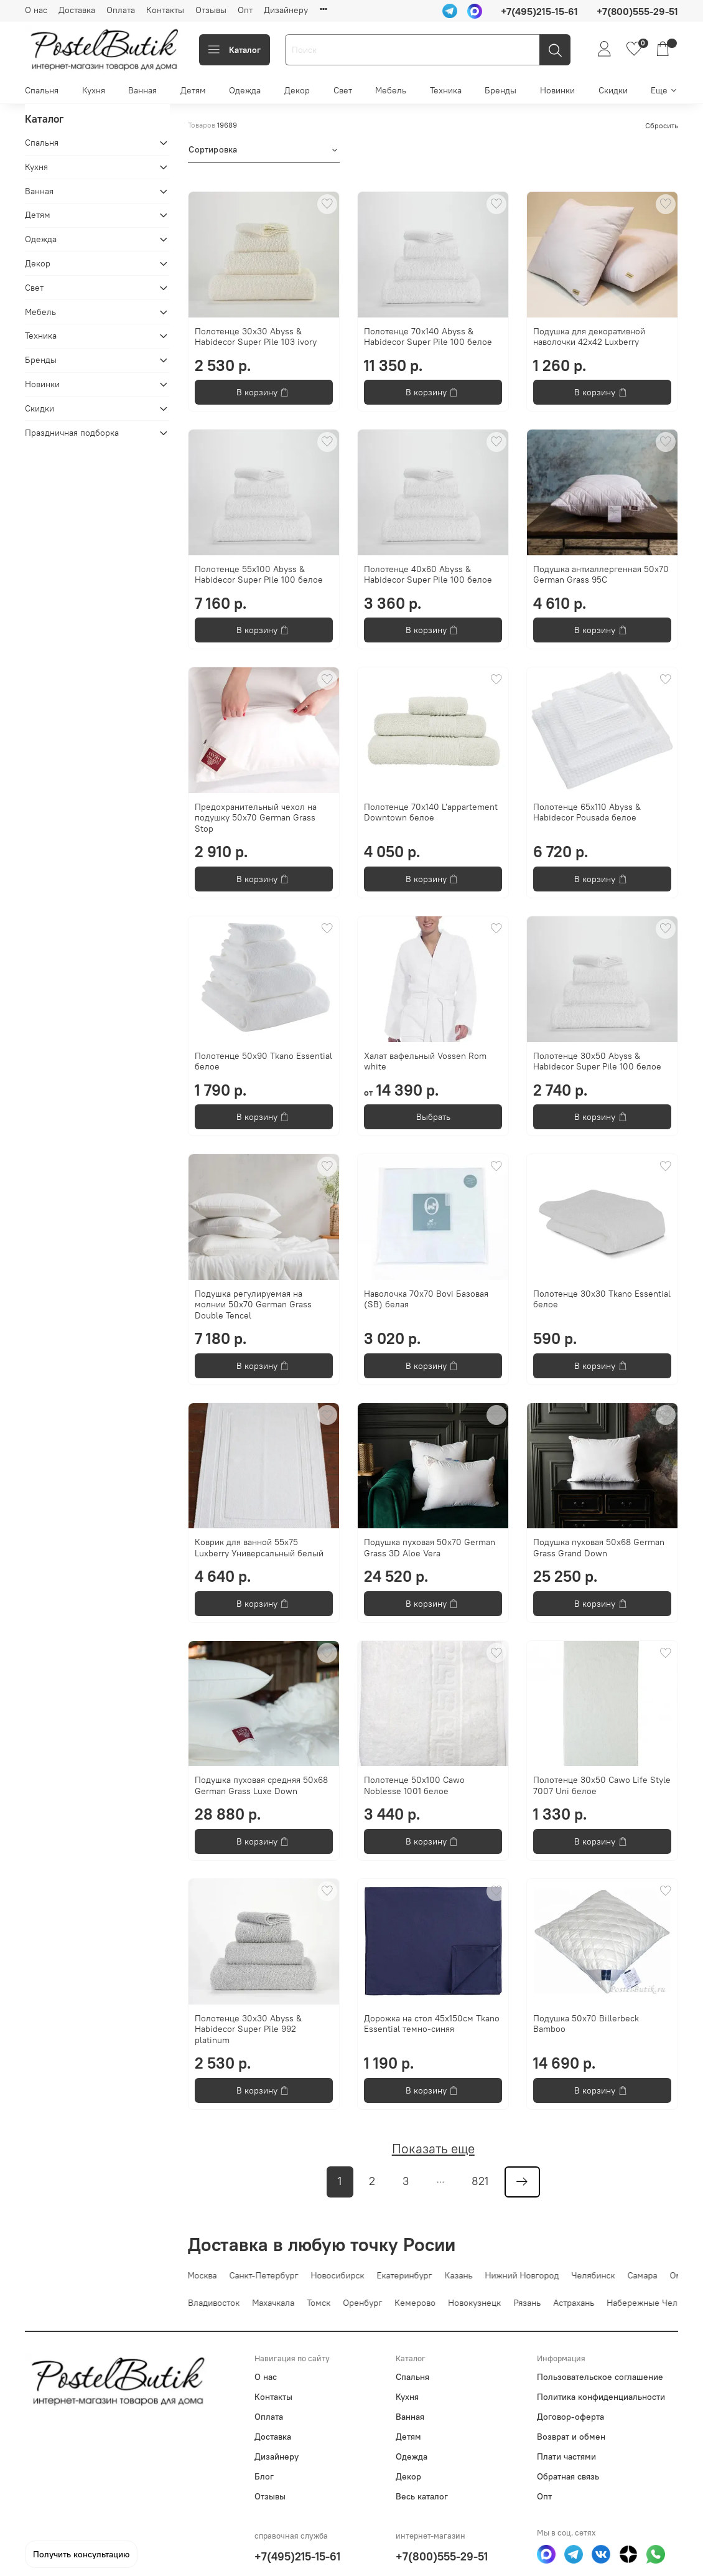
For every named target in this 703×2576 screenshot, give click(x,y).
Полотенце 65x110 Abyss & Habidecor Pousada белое (587, 812)
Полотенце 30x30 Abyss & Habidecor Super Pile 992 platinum (248, 2029)
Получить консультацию (81, 2554)
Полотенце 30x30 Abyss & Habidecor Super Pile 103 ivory (256, 337)
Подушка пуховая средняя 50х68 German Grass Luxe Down (261, 1785)
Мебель (390, 90)
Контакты (165, 10)
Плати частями (566, 2456)
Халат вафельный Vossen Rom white (425, 1061)
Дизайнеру (286, 10)
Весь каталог (422, 2496)
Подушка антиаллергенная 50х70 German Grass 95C (601, 574)
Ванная (142, 90)
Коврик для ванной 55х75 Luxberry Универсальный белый (259, 1547)
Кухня (93, 90)
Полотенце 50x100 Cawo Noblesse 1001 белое (414, 1785)
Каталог (234, 49)
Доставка (76, 10)
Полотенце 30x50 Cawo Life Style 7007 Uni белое (602, 1785)
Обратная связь (568, 2476)
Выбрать (433, 1116)
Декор (297, 90)
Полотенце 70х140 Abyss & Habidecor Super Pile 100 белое (428, 337)
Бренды (500, 90)
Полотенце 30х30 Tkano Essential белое (602, 1299)
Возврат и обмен (571, 2436)
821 (480, 2181)
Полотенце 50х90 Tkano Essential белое (263, 1061)
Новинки (557, 90)
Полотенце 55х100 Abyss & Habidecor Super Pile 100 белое (259, 574)
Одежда (245, 90)
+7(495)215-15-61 (297, 2556)
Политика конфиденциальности (601, 2396)
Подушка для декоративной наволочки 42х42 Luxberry (589, 337)
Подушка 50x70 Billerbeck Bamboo (586, 2024)
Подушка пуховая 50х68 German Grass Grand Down (598, 1547)
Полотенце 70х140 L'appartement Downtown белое (431, 812)
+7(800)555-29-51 (442, 2556)
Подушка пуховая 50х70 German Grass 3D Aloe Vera (429, 1547)
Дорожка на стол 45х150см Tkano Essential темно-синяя (432, 2024)
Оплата (120, 10)
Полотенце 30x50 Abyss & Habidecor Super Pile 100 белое (597, 1061)
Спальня (41, 90)
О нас (36, 10)
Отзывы (210, 10)
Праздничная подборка (72, 432)
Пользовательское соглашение (600, 2376)
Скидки (613, 90)
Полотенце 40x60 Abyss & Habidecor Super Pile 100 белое (428, 574)
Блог (264, 2476)
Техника (446, 90)
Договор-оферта (570, 2416)
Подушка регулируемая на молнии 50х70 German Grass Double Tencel (253, 1304)
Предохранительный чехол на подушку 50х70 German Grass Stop (256, 817)
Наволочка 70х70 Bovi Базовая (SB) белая (426, 1299)
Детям (193, 90)
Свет (342, 90)
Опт (245, 10)
